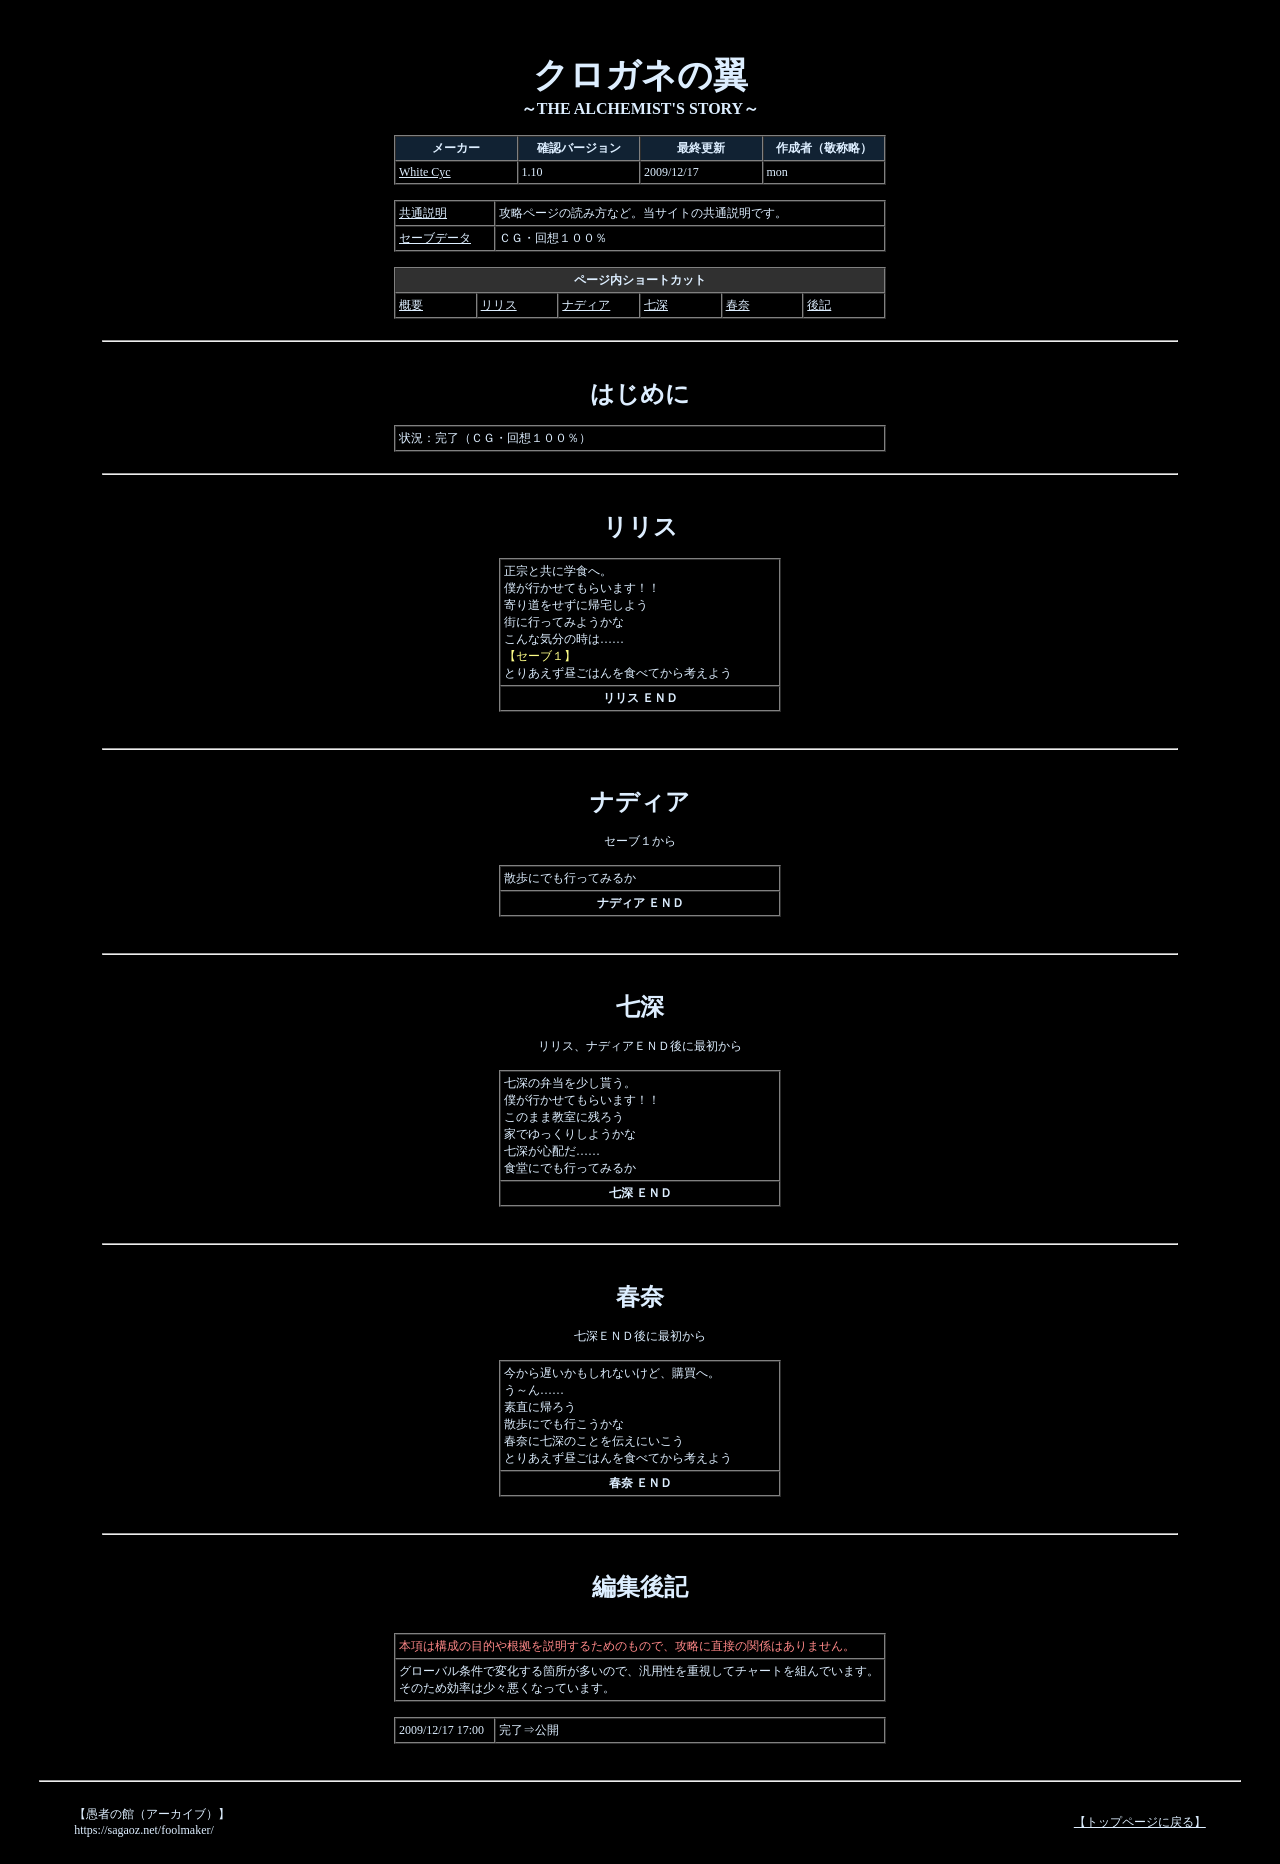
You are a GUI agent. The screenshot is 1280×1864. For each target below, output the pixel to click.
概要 (411, 305)
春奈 (738, 305)
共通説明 (423, 213)
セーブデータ (435, 238)
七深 (656, 305)
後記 (819, 305)
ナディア (586, 305)
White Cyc (425, 172)
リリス (499, 305)
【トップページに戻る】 (1140, 1822)
